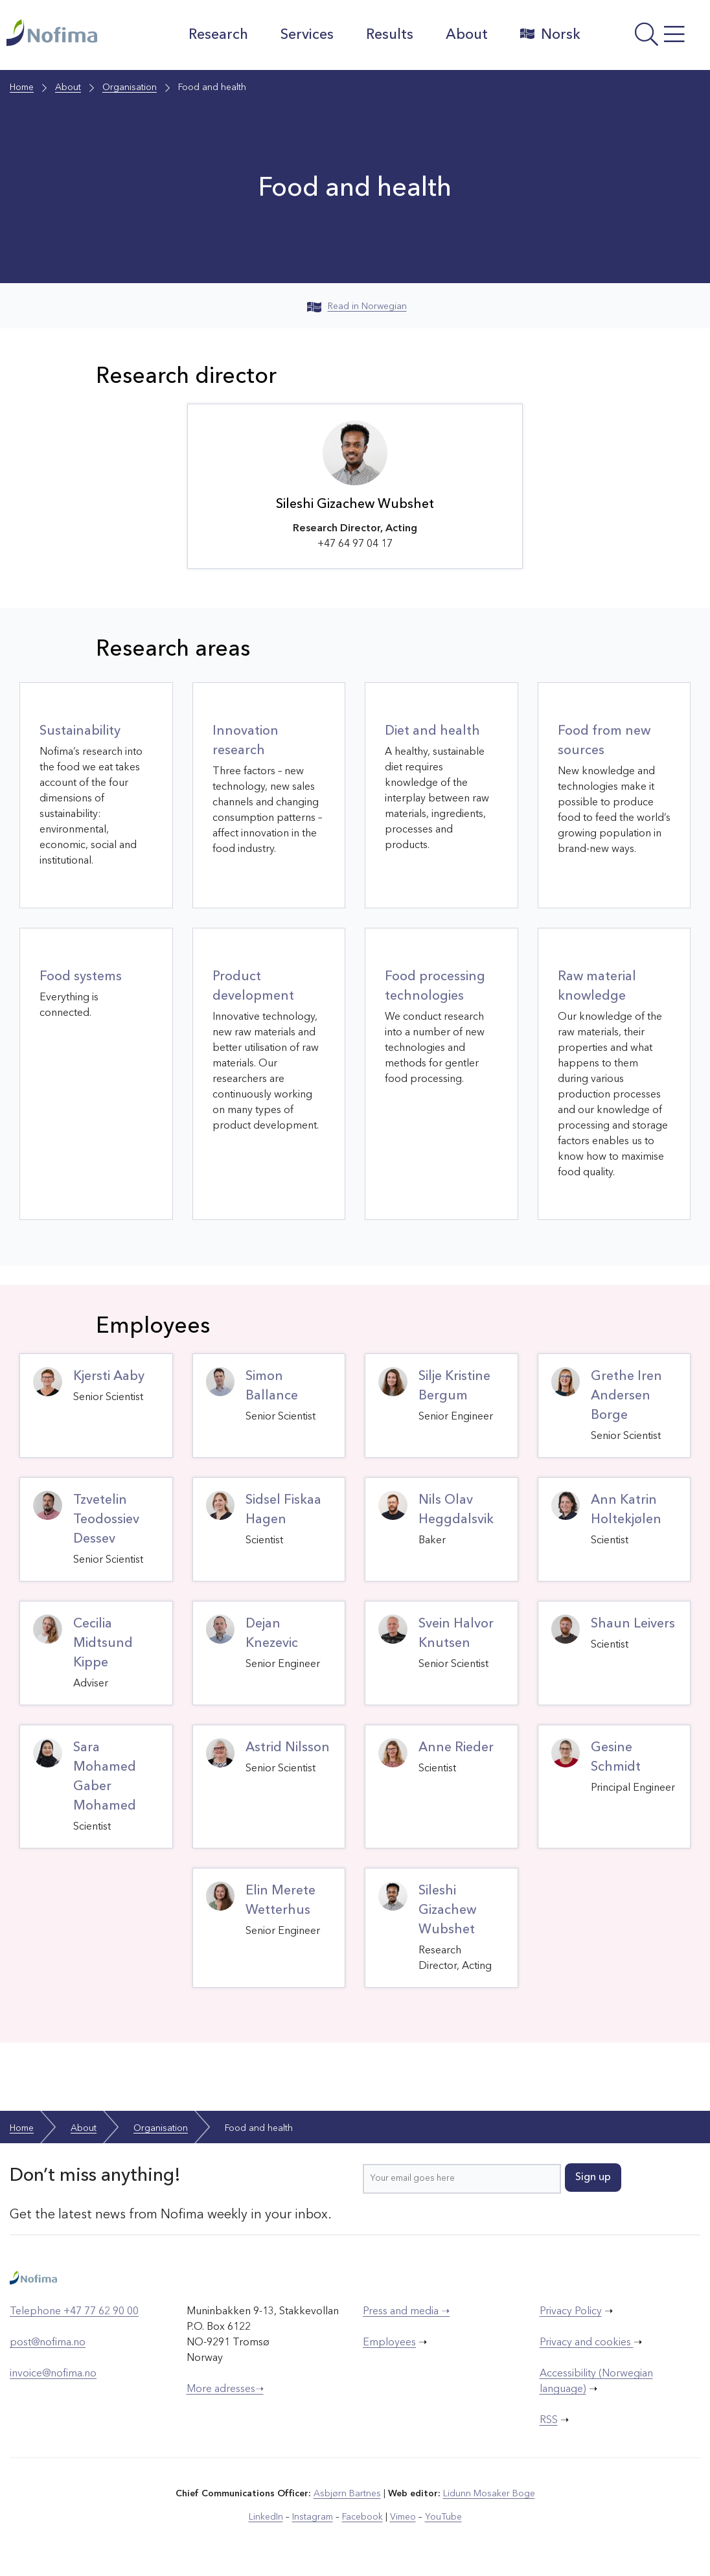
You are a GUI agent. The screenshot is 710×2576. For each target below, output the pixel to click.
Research (218, 35)
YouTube (443, 2517)
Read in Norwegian (357, 306)
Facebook (362, 2517)
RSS (549, 2420)
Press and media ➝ (406, 2311)
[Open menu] (648, 38)
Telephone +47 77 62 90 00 (74, 2311)
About (467, 35)
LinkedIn (266, 2517)
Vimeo (403, 2517)
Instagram (312, 2517)
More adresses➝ (225, 2389)
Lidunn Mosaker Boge (489, 2493)
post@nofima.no (48, 2343)
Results (389, 35)
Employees (389, 2343)
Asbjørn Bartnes (347, 2493)
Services (307, 35)
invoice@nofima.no (53, 2374)
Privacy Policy (571, 2311)
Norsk (550, 34)
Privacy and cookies (587, 2343)
